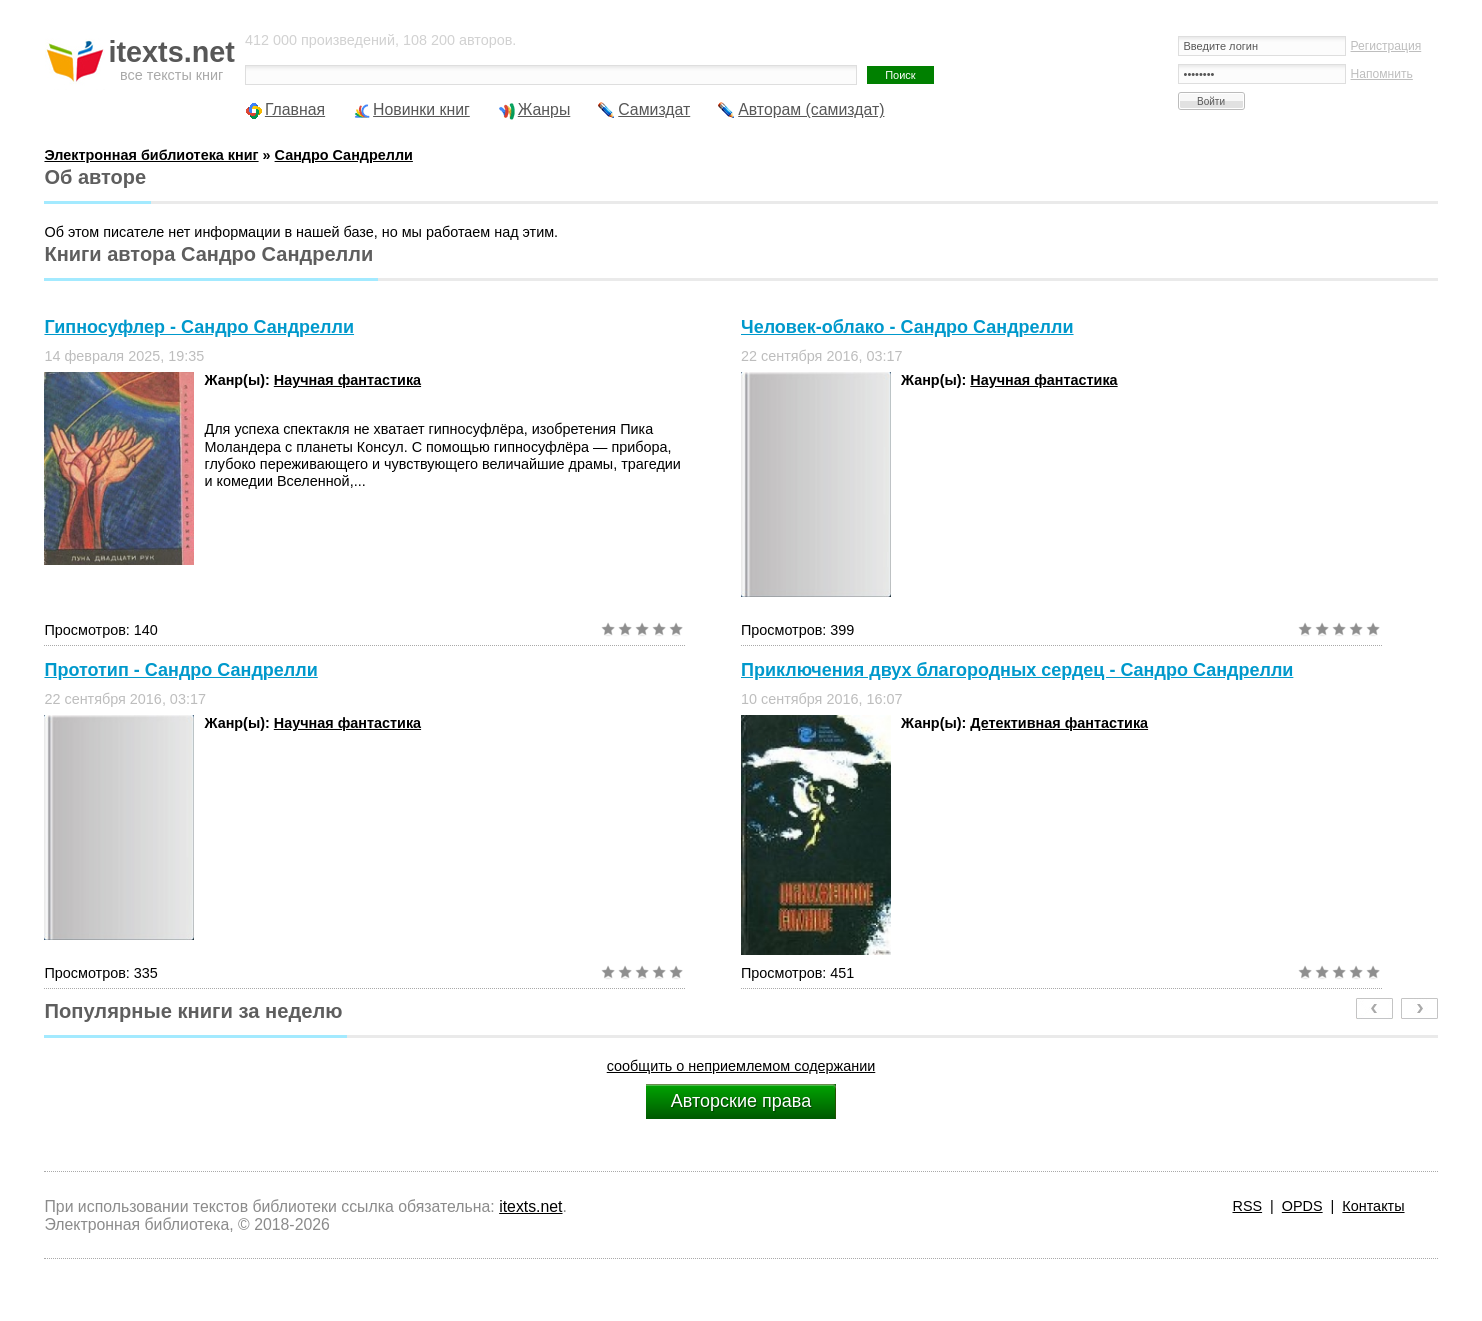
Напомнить (1382, 74)
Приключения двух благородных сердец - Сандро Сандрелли (1017, 670)
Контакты (1373, 1206)
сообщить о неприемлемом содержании (741, 1066)
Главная (295, 109)
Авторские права (741, 1101)
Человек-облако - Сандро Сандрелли (907, 327)
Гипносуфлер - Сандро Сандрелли (199, 327)
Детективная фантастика (1059, 723)
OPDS (1302, 1206)
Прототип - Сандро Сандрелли (180, 670)
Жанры (544, 109)
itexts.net (530, 1206)
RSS (1248, 1206)
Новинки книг (421, 109)
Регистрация (1386, 46)
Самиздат (654, 109)
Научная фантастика (347, 380)
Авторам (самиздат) (811, 109)
